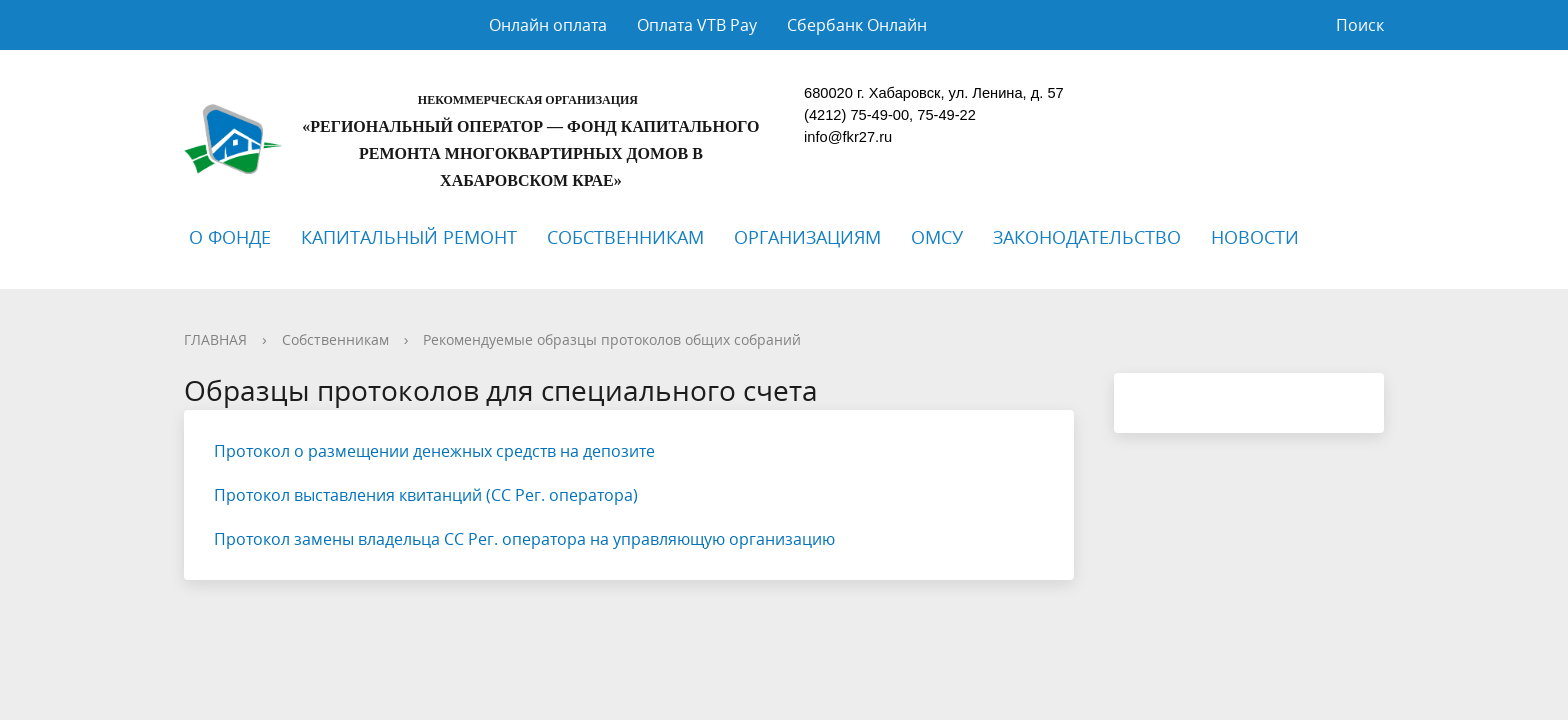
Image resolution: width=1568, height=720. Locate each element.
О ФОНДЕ (230, 237)
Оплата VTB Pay (697, 25)
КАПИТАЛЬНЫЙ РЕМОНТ (409, 237)
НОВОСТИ (1255, 237)
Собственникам (335, 339)
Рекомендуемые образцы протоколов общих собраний (612, 339)
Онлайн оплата (548, 25)
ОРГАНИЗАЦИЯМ (807, 237)
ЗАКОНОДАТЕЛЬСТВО (1087, 237)
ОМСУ (937, 237)
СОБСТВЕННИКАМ (625, 237)
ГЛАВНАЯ (215, 339)
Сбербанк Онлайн (857, 25)
